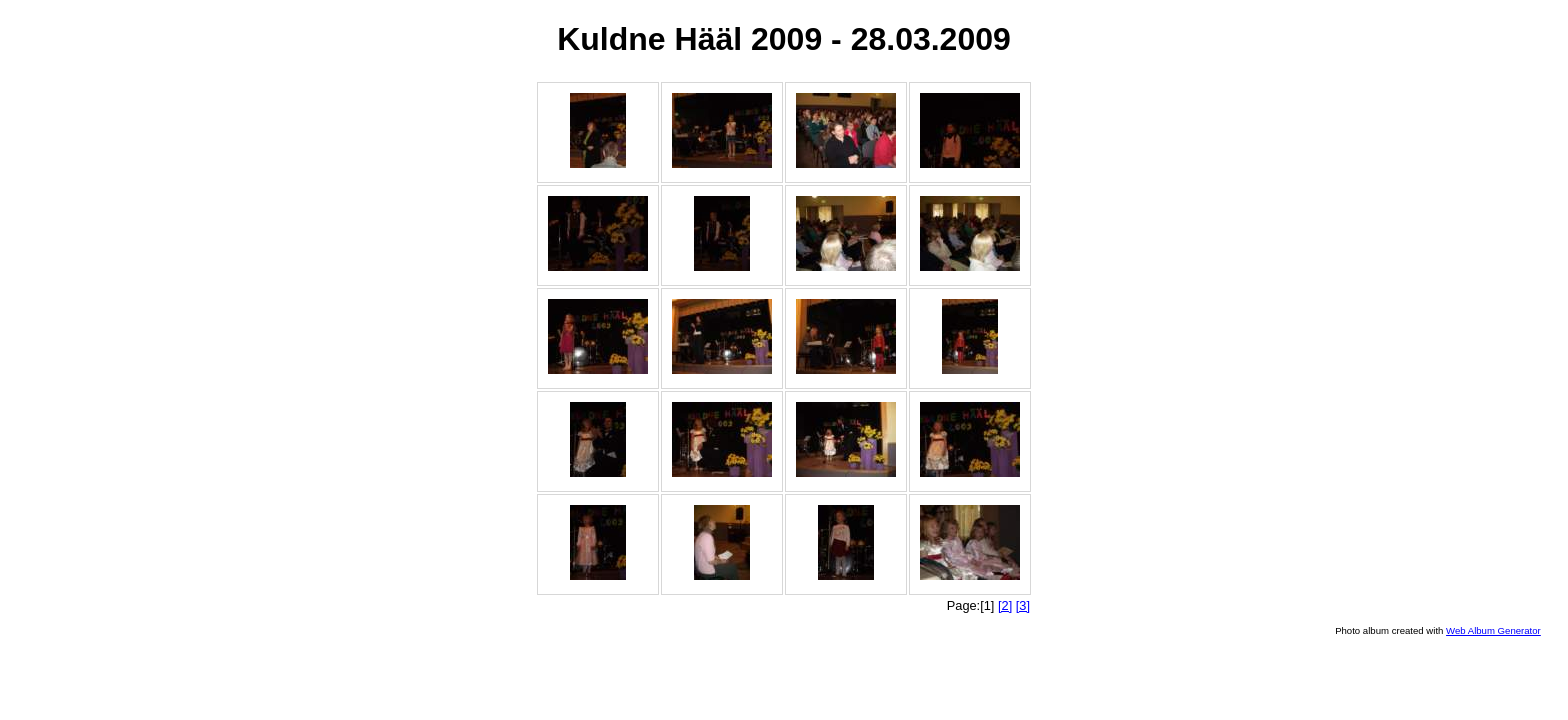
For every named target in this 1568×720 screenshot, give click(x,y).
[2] (1005, 605)
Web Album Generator (1493, 630)
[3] (1023, 605)
